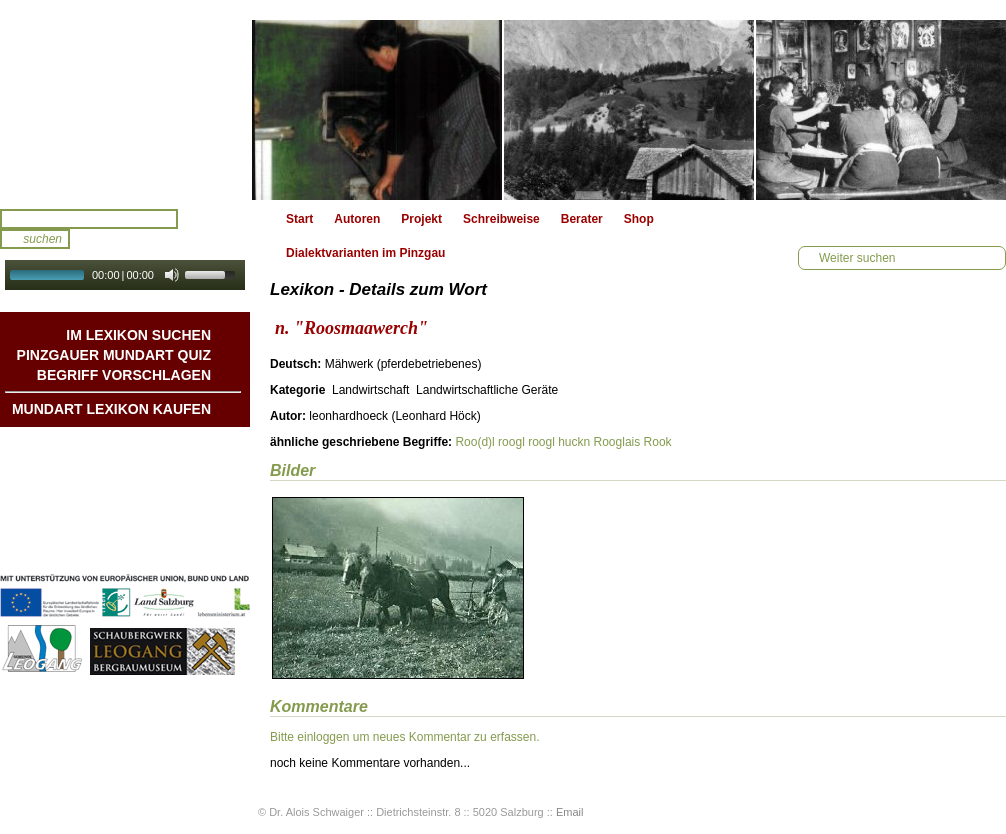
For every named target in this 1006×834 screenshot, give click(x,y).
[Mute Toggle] (172, 275)
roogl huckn (559, 442)
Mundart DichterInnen (149, 447)
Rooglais (617, 442)
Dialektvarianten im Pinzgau (365, 253)
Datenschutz (175, 547)
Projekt (421, 219)
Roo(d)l (474, 442)
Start (299, 219)
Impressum (179, 527)
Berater (582, 219)
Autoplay (138, 296)
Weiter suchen (857, 258)
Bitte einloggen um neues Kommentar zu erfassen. (404, 737)
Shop (639, 219)
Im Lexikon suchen (138, 335)
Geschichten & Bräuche (143, 467)
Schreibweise (501, 219)
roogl (511, 442)
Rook (658, 442)
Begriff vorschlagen (124, 375)
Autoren (357, 219)
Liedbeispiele (173, 487)
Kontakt (188, 507)
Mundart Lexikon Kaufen (111, 409)
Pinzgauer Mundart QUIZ (114, 355)
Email (570, 812)
